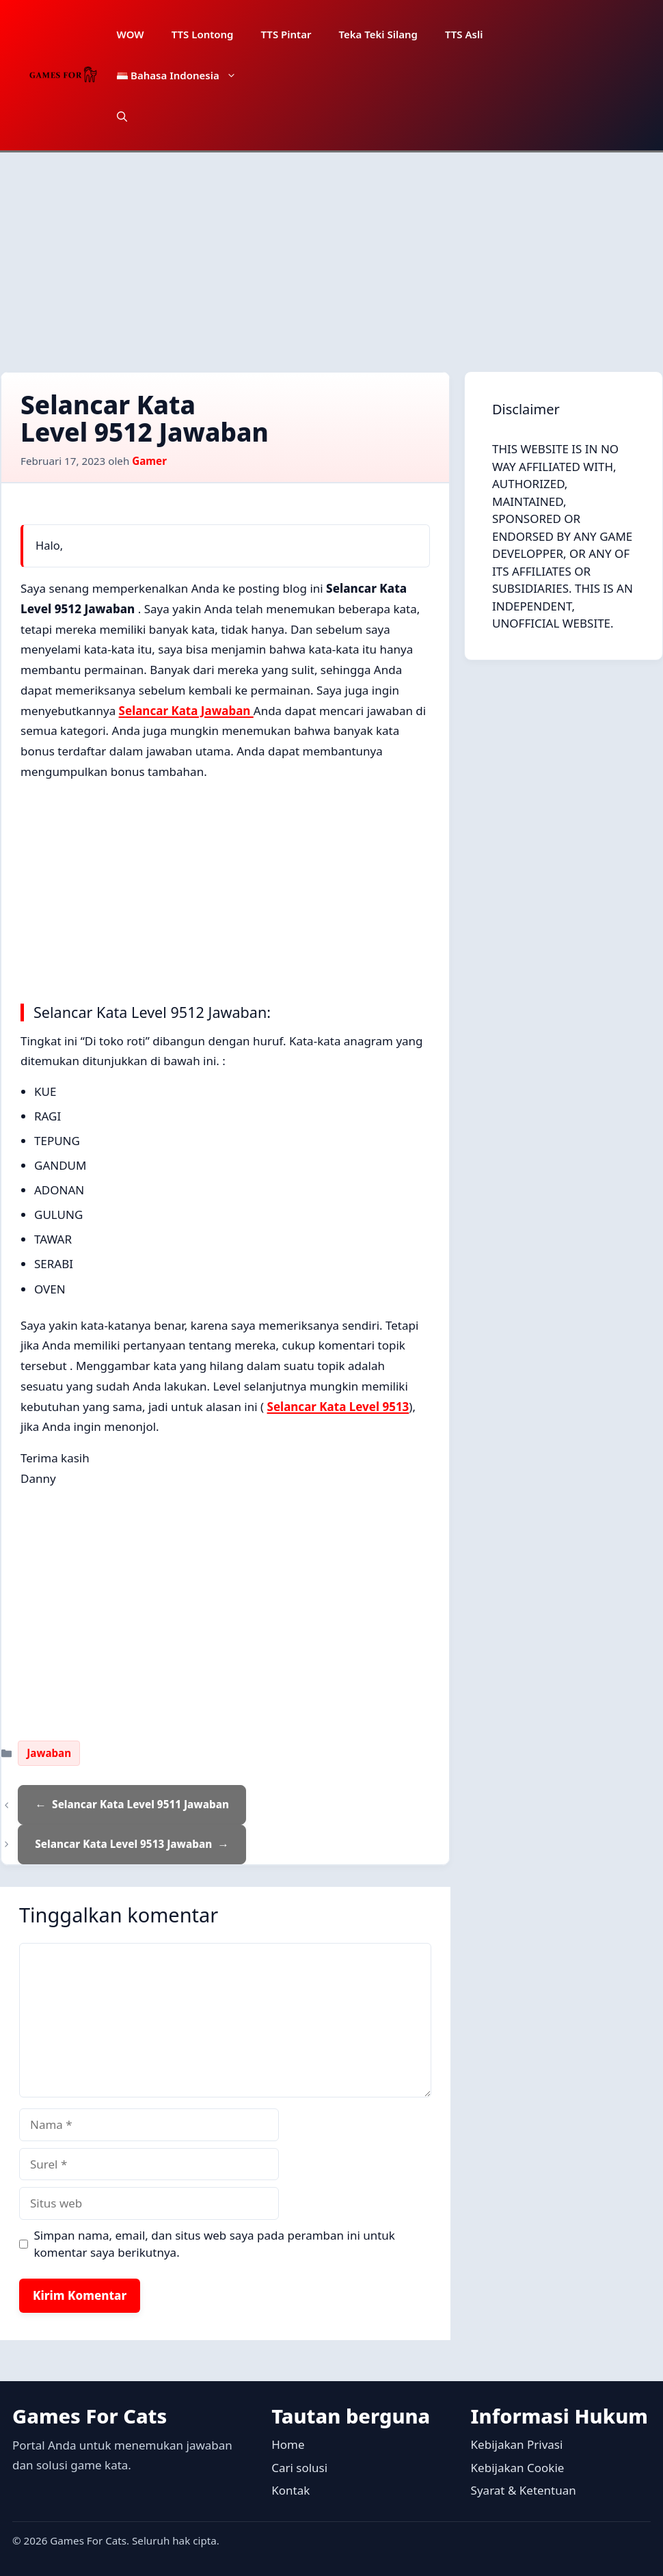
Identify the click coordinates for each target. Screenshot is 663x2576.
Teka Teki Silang (377, 34)
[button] (122, 116)
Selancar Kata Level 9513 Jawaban (123, 1844)
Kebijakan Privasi (517, 2444)
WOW (130, 34)
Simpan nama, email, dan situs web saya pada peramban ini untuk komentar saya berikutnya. (214, 2244)
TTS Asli (464, 34)
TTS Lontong (203, 34)
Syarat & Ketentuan (523, 2490)
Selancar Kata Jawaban (186, 711)
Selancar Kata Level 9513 (338, 1406)
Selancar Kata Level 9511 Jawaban (140, 1804)
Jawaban (49, 1753)
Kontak (290, 2490)
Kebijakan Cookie (518, 2468)
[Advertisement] (331, 255)
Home (287, 2444)
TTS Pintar (286, 34)
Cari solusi (299, 2468)
